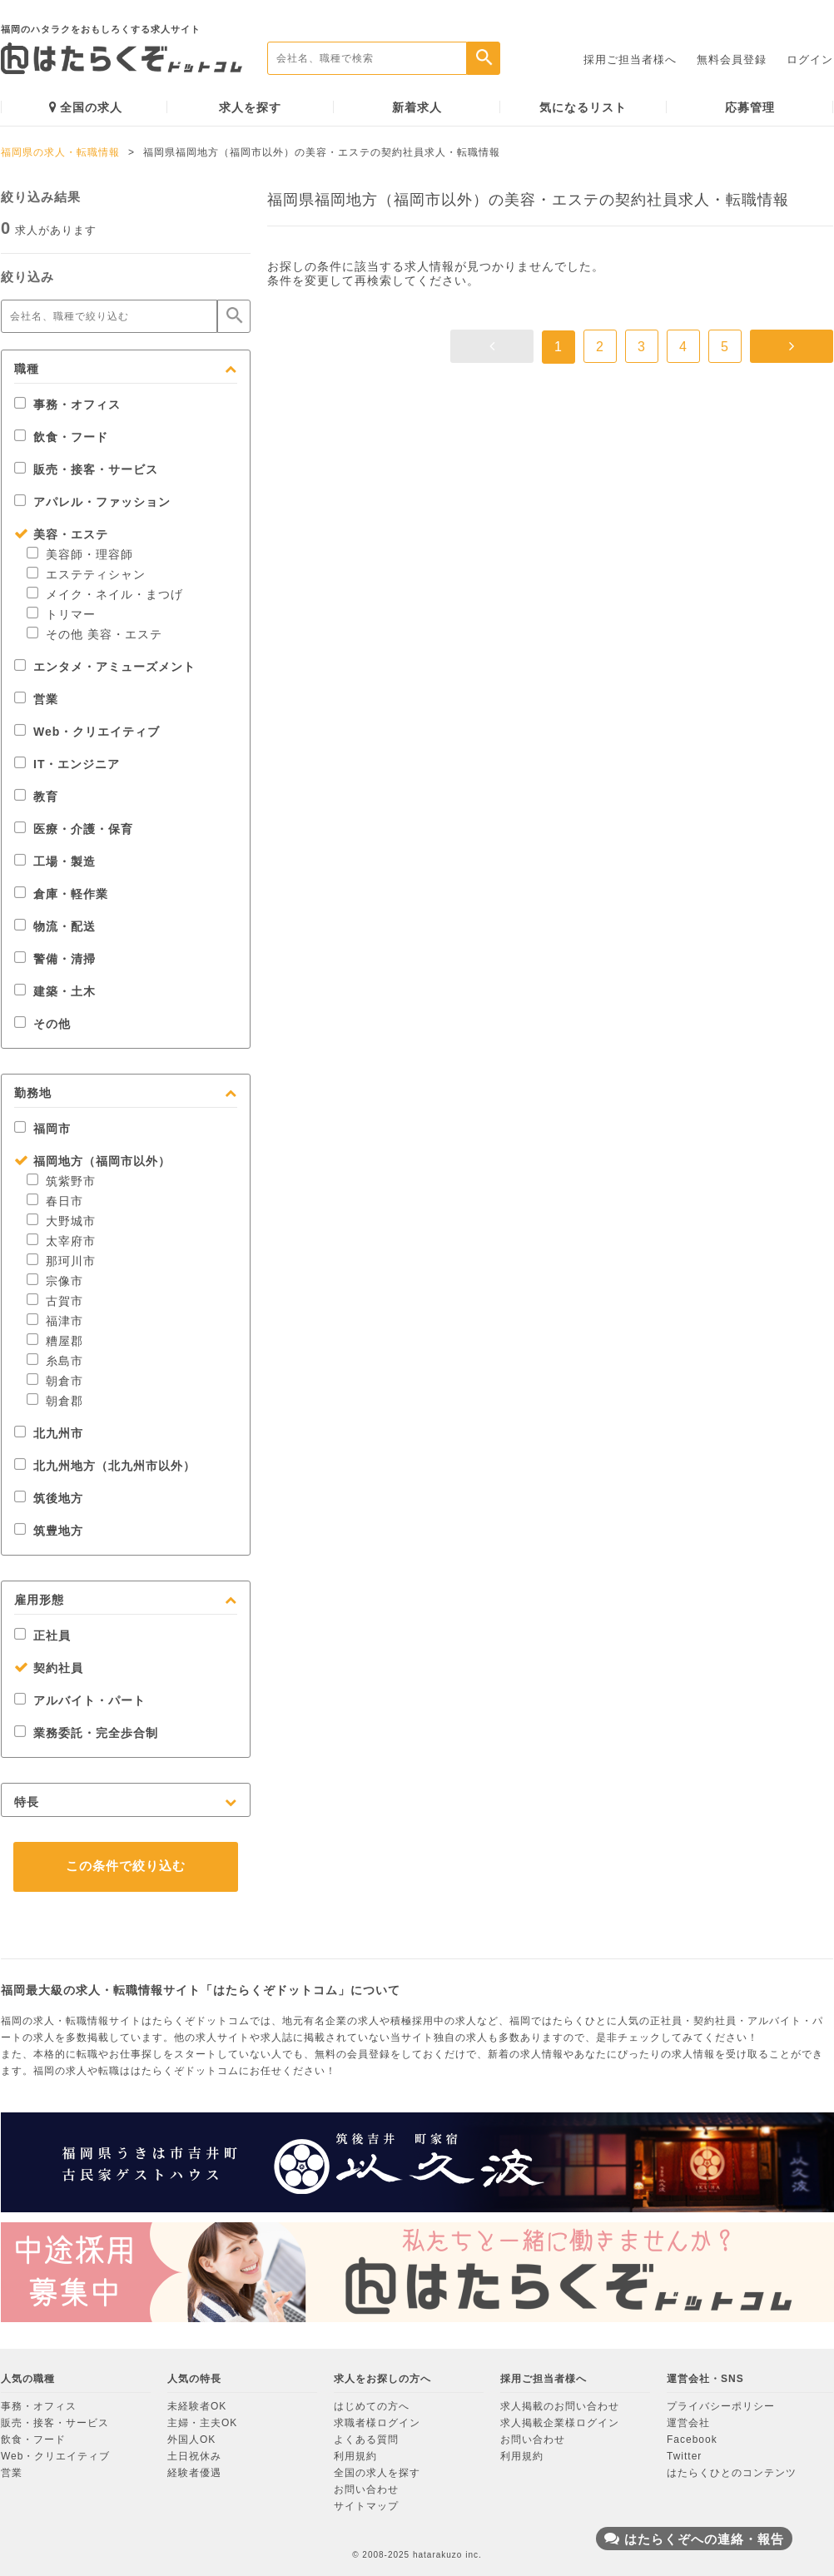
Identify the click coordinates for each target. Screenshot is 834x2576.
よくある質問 (366, 2439)
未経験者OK (196, 2406)
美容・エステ (61, 534)
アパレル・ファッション (92, 502)
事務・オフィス (67, 404)
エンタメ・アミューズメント (105, 666)
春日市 (55, 1201)
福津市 (55, 1321)
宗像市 (55, 1281)
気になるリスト (583, 107)
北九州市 (48, 1433)
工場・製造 (55, 861)
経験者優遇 (194, 2473)
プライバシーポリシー (721, 2406)
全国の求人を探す (377, 2473)
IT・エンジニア (67, 764)
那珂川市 (61, 1261)
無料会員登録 (732, 59)
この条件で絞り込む (126, 1866)
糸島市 (55, 1360)
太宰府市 (61, 1241)
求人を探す (250, 107)
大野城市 (61, 1221)
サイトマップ (366, 2506)
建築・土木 (55, 991)
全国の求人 (85, 107)
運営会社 (688, 2423)
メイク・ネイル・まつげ (105, 594)
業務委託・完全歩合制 (86, 1733)
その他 (42, 1023)
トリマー (61, 614)
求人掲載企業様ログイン (559, 2423)
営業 (36, 699)
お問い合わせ (366, 2489)
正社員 (42, 1635)
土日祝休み (194, 2456)
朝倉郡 (55, 1400)
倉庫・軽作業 (61, 894)
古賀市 (55, 1301)
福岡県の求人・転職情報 (60, 152)
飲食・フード (61, 437)
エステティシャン (86, 574)
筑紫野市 (61, 1181)
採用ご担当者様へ (630, 59)
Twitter (684, 2456)
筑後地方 (48, 1498)
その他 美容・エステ (94, 634)
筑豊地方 (48, 1530)
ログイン (810, 59)
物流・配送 (55, 926)
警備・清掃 (55, 958)
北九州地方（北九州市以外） (105, 1465)
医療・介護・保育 (73, 829)
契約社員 (48, 1668)
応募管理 (750, 107)
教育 (36, 796)
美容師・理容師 (80, 554)
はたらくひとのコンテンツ (732, 2473)
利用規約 (355, 2456)
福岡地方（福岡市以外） (92, 1161)
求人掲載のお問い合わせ (559, 2406)
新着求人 (417, 107)
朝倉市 (55, 1380)
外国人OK (191, 2439)
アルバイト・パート (80, 1700)
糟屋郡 (55, 1341)
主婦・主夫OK (202, 2423)
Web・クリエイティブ (87, 731)
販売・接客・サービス (86, 469)
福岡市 (42, 1128)
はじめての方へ (372, 2406)
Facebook (692, 2439)
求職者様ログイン (377, 2423)
